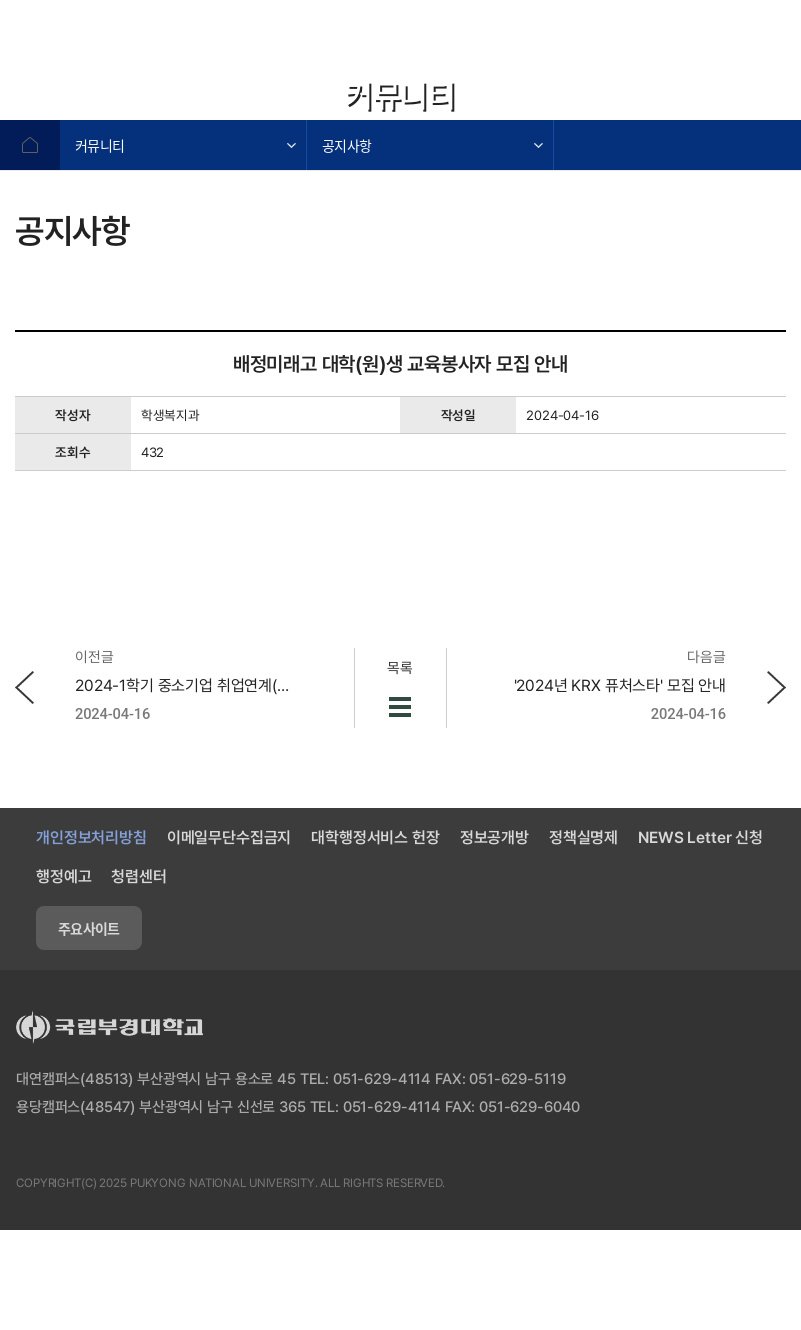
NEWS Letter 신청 (700, 837)
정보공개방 (494, 837)
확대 (676, 100)
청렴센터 (138, 876)
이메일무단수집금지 (229, 837)
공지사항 (346, 145)
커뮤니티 (99, 145)
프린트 (776, 100)
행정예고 (63, 876)
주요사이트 (89, 928)
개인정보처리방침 (91, 837)
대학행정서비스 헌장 (375, 837)
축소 (726, 100)
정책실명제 (583, 837)
